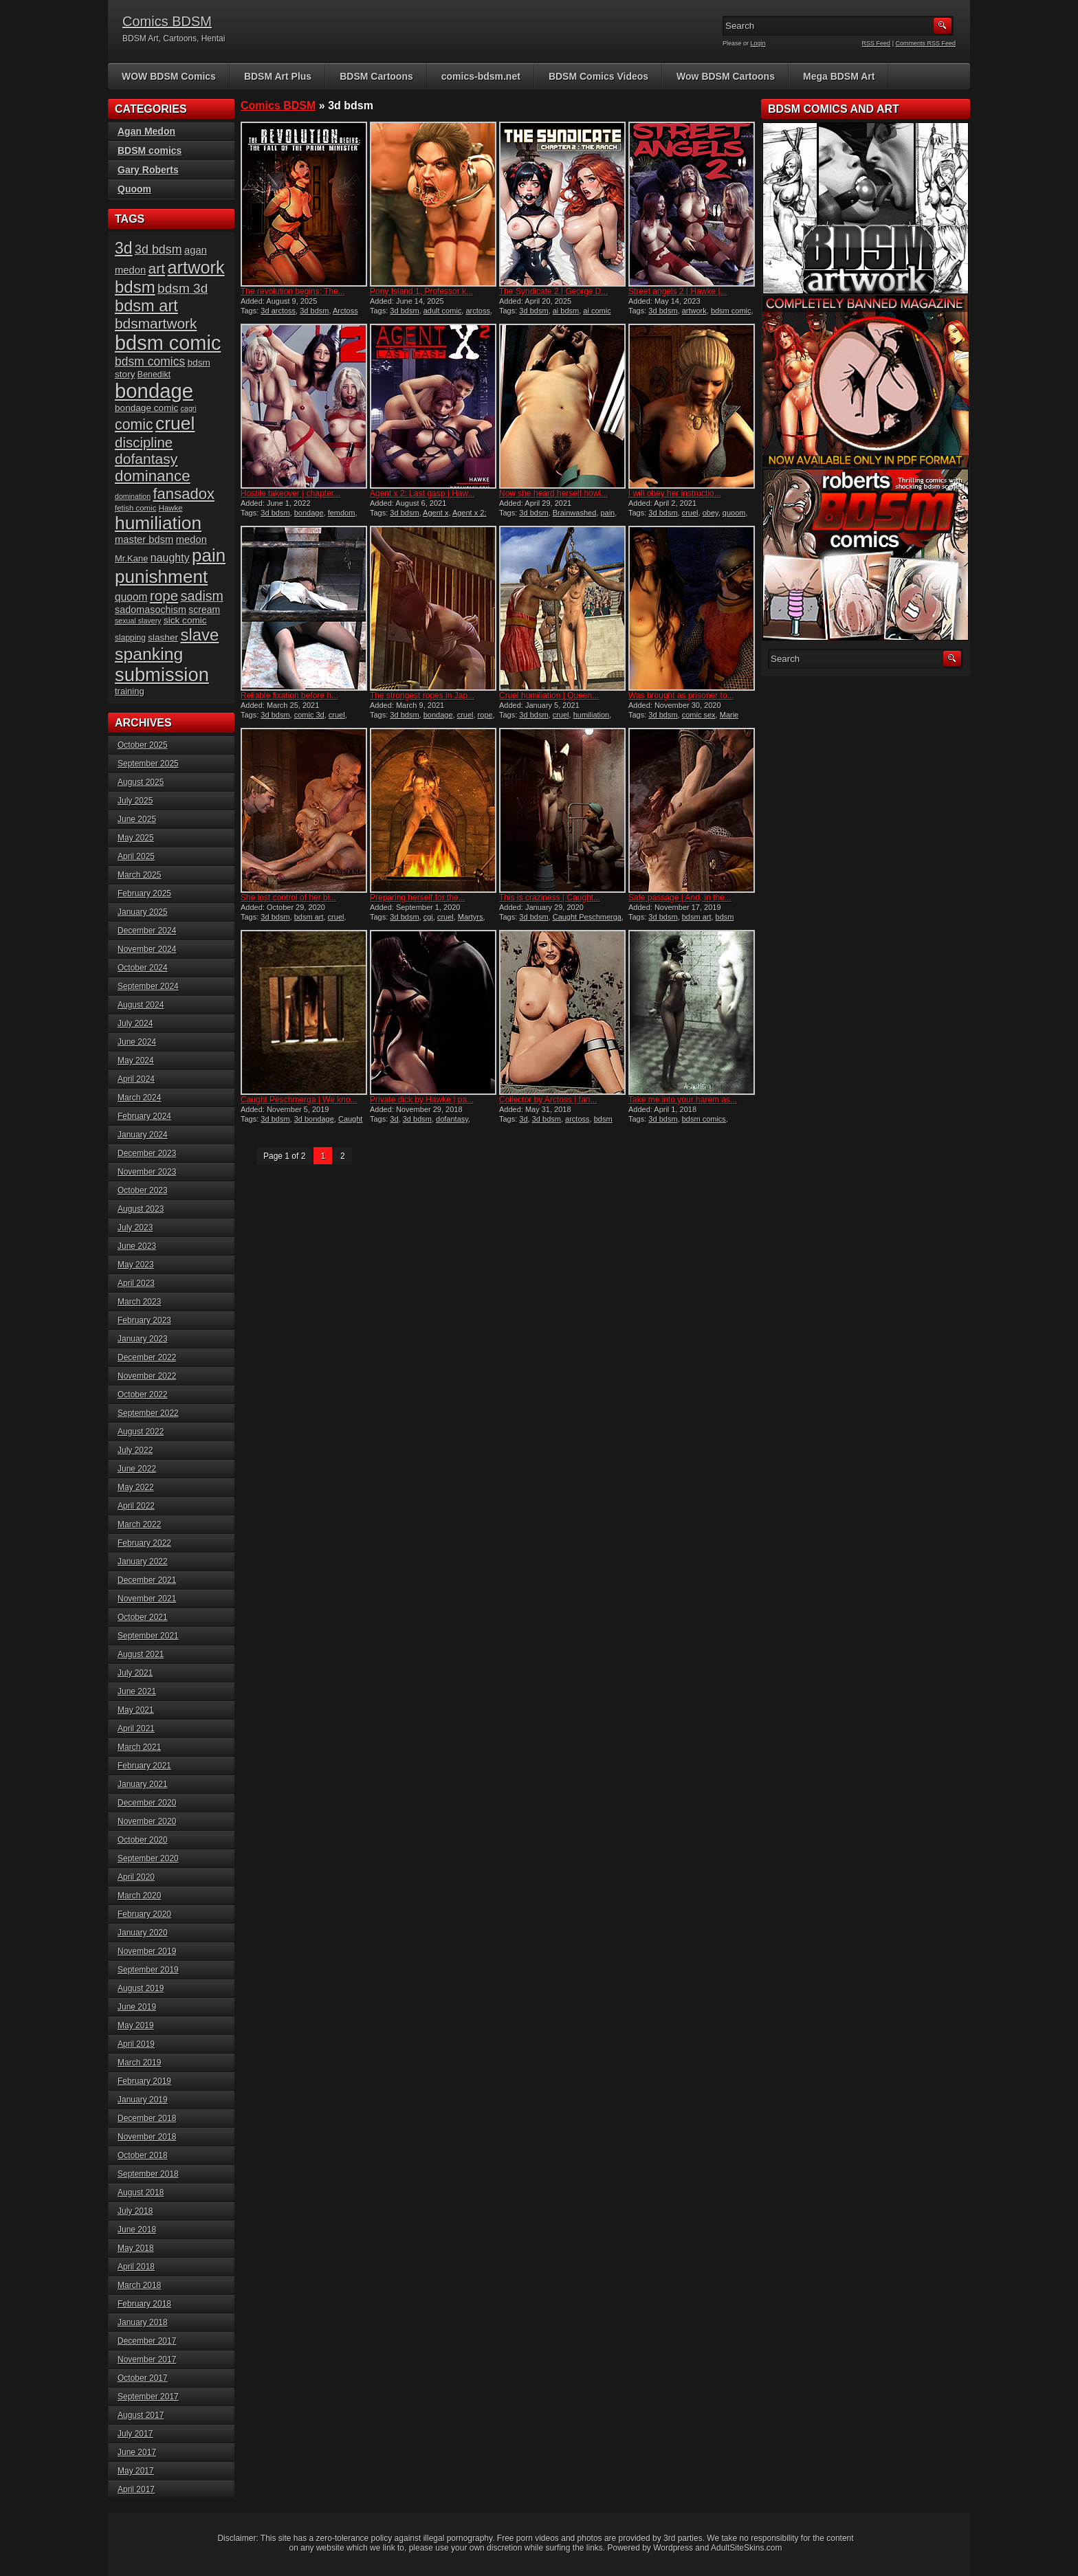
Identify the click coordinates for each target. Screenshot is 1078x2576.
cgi (428, 917)
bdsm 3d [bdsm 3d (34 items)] (182, 288)
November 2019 (147, 1951)
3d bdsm (314, 311)
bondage (309, 513)
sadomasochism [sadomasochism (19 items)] (150, 609)
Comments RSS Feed (925, 43)
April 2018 (136, 2267)
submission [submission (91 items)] (162, 674)
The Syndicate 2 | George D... (553, 291)
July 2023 (135, 1227)
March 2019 (139, 2062)
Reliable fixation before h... (289, 695)
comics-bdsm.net (480, 76)
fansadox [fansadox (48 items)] (183, 493)
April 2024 (136, 1079)
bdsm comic (731, 311)
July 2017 (135, 2434)
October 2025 (143, 745)
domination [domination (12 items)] (133, 496)
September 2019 (148, 1970)
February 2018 (144, 2304)
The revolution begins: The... (293, 291)
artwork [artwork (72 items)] (196, 267)
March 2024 (139, 1097)
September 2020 (148, 1858)
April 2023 (136, 1283)
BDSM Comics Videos (598, 76)
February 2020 (144, 1914)
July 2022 (135, 1450)
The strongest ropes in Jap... (422, 695)
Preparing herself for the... (417, 897)
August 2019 (141, 1988)
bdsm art (309, 917)
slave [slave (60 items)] (199, 634)
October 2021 (143, 1617)
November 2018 (147, 2137)
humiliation (591, 715)
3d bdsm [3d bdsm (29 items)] (158, 249)
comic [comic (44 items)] (134, 425)
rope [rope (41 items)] (164, 595)
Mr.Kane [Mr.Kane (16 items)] (131, 558)
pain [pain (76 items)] (209, 555)
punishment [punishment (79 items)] (161, 576)
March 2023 (139, 1302)
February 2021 (144, 1765)
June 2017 (137, 2452)
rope (485, 715)
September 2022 (148, 1413)
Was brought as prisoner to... (681, 695)
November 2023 (147, 1172)
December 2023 (147, 1153)
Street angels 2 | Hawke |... (677, 291)
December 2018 (147, 2118)
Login (758, 43)
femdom (341, 513)
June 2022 (137, 1469)
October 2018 (143, 2155)
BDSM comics (150, 150)
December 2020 (147, 1803)
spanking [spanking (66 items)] (149, 654)
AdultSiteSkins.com (746, 2548)
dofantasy (452, 1119)
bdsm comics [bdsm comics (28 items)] (150, 361)
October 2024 (143, 968)
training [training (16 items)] (129, 691)
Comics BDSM (167, 21)
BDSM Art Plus (277, 76)
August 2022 (141, 1431)
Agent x (435, 513)
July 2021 (135, 1673)
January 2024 (143, 1135)
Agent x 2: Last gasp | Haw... (422, 493)
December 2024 (147, 930)
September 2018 (148, 2174)
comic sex (699, 715)
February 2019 (144, 2081)
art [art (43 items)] (157, 268)
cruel (690, 513)
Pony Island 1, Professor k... (421, 291)
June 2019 (137, 2007)
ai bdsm (566, 311)
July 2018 (135, 2211)
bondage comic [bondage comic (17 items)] (146, 408)
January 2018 (143, 2322)
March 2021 (139, 1747)
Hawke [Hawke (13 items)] (171, 508)
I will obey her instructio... (674, 493)
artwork (694, 311)
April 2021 (136, 1728)
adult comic (443, 311)
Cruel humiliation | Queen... (549, 695)
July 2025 (135, 801)
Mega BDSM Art (839, 76)
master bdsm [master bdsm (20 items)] (144, 539)
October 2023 (143, 1190)
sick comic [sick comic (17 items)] (185, 620)
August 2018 (141, 2192)
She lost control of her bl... (288, 897)
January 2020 (143, 1932)
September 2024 (148, 986)
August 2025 (141, 782)
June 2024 (137, 1042)
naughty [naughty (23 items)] (170, 558)
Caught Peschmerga (587, 917)
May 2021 (136, 1710)
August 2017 (141, 2415)
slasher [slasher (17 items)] (163, 637)
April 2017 (136, 2489)
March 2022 (139, 1524)
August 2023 (141, 1209)
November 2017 (147, 2359)
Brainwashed (575, 513)
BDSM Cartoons (376, 76)
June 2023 (137, 1246)
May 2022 (136, 1487)
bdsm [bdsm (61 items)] (135, 287)
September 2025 (148, 763)
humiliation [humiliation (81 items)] (158, 523)
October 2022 (143, 1394)
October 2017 (143, 2378)
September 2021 (148, 1636)
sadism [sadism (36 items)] (202, 595)
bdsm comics (704, 1119)
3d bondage (314, 1119)
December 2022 (147, 1357)
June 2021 (137, 1691)
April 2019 (136, 2044)
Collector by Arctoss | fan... (548, 1099)
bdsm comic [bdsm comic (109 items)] (168, 343)
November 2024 (147, 949)
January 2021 (143, 1784)
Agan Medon (146, 131)
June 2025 (137, 819)
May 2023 (136, 1264)
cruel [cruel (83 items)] (175, 423)
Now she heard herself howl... (553, 493)
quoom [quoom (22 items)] (131, 597)
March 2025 (139, 875)
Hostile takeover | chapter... (290, 493)
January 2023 (143, 1339)
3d (394, 1119)
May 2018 (136, 2248)
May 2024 (136, 1060)
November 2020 (147, 1821)
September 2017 (148, 2396)
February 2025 (144, 893)
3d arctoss (278, 311)
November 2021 (147, 1598)
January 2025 (143, 912)
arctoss (477, 311)
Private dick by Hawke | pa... (422, 1099)
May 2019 (136, 2025)
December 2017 (147, 2341)
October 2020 (143, 1840)
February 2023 (144, 1320)
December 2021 (147, 1580)
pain (607, 513)
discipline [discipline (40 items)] (144, 442)
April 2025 (136, 856)
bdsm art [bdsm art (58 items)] (146, 306)
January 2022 (143, 1561)
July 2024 (135, 1023)
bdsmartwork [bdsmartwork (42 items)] (156, 323)
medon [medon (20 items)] (191, 539)
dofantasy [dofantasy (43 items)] (146, 459)
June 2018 (137, 2229)
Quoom (134, 189)
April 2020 (136, 1877)
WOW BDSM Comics (169, 76)
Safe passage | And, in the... (680, 897)
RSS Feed (876, 43)
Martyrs (470, 917)
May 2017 (136, 2471)
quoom (734, 513)
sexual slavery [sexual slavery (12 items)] (138, 621)
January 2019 (143, 2100)
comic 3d (309, 715)
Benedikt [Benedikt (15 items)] (154, 374)
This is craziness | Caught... (549, 897)
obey (710, 513)
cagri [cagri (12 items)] (189, 408)
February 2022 (144, 1543)
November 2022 (147, 1376)
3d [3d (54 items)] (124, 248)
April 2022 (136, 1506)
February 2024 (144, 1116)
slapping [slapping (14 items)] (130, 638)
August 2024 (141, 1005)
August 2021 (141, 1654)
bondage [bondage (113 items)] (154, 390)
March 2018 (139, 2285)
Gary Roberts (148, 169)
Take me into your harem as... (682, 1099)
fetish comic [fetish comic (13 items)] (135, 508)
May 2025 (136, 838)
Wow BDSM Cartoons (725, 76)
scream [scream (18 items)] (204, 609)
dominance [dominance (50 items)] (152, 476)
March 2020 (139, 1895)
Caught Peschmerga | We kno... (299, 1099)
